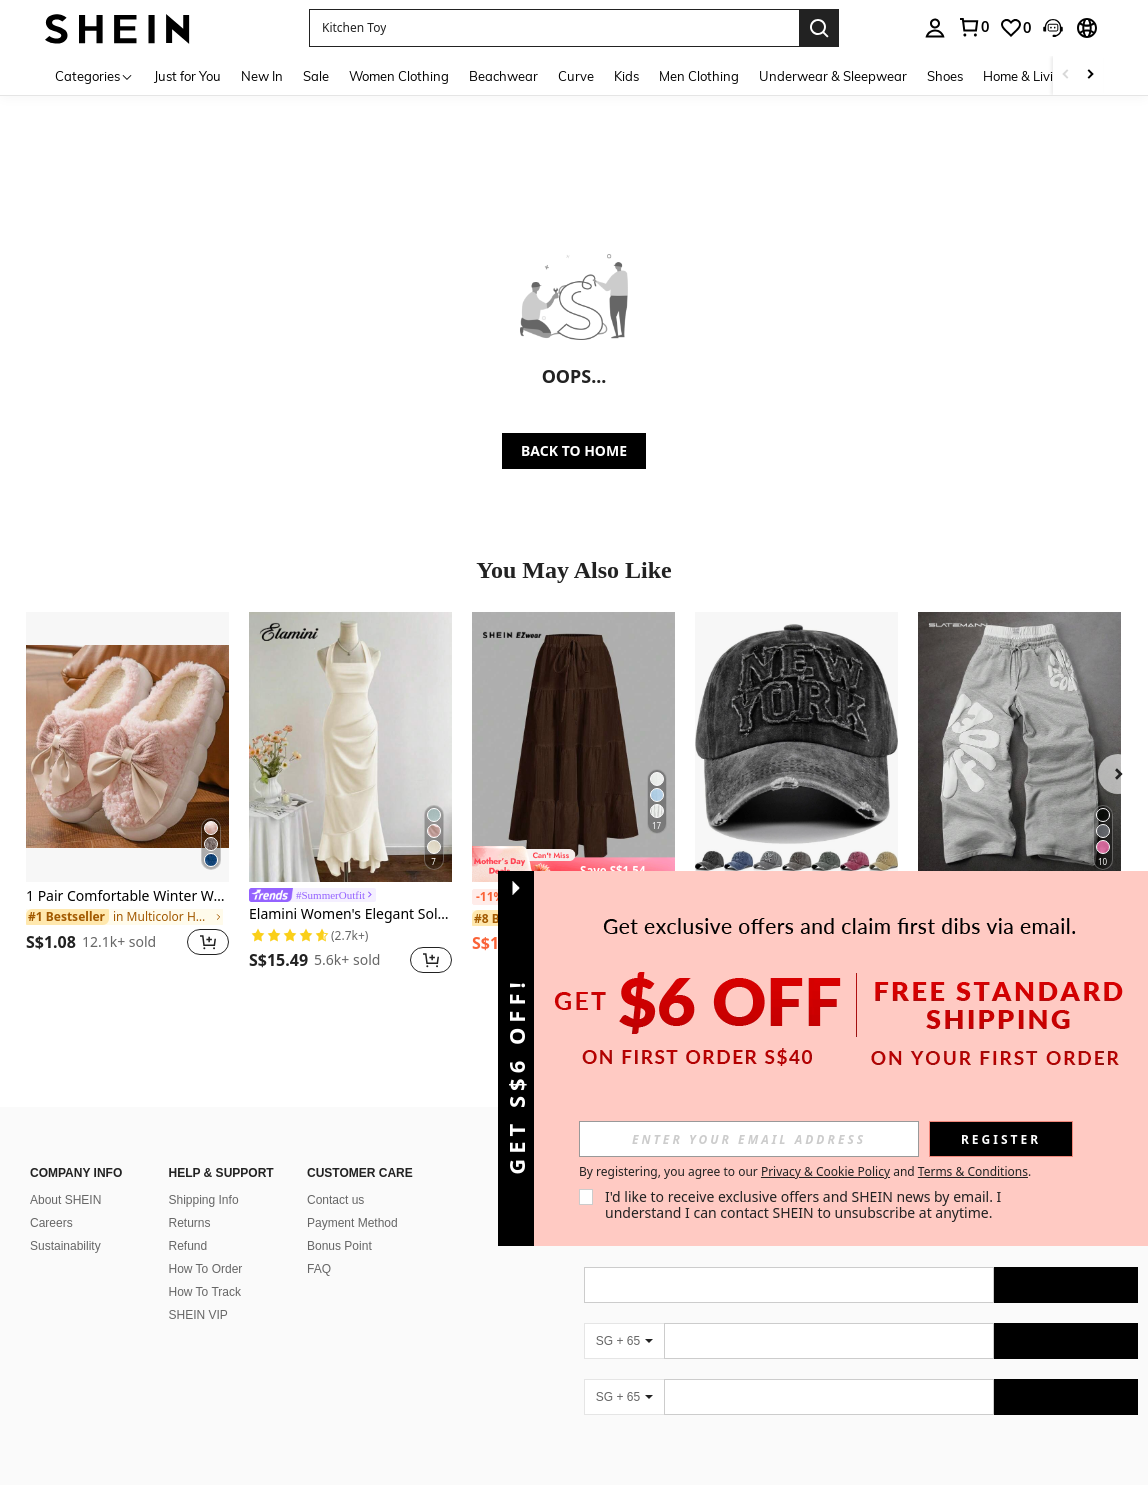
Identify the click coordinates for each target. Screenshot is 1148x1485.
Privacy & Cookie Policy (825, 1171)
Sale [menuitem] (316, 76)
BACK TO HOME (574, 450)
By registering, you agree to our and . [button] (805, 1172)
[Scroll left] (1066, 75)
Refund (188, 1222)
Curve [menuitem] (576, 76)
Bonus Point (339, 1222)
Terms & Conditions (973, 1171)
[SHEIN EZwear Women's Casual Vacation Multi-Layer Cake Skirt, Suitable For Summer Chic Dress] (573, 747)
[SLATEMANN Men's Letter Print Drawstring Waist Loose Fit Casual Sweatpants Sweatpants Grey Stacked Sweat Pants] (1019, 747)
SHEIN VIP (198, 1291)
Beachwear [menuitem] (503, 76)
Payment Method (352, 1199)
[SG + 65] (624, 1317)
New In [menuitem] (262, 76)
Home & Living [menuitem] (1026, 76)
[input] (749, 1139)
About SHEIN (65, 1176)
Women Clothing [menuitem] (399, 76)
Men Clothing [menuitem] (699, 76)
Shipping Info (204, 1176)
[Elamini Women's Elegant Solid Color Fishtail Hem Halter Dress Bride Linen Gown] (350, 747)
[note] (573, 864)
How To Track (205, 1268)
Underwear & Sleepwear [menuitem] (833, 76)
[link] (973, 27)
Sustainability (65, 1222)
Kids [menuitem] (626, 76)
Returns (190, 1199)
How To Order (206, 1245)
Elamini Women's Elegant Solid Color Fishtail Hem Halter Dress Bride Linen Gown (350, 914)
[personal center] (935, 28)
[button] (554, 28)
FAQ (319, 1245)
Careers (51, 1199)
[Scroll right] (1090, 75)
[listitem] (127, 796)
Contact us (335, 1176)
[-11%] (489, 897)
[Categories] (94, 75)
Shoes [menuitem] (945, 76)
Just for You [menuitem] (187, 76)
